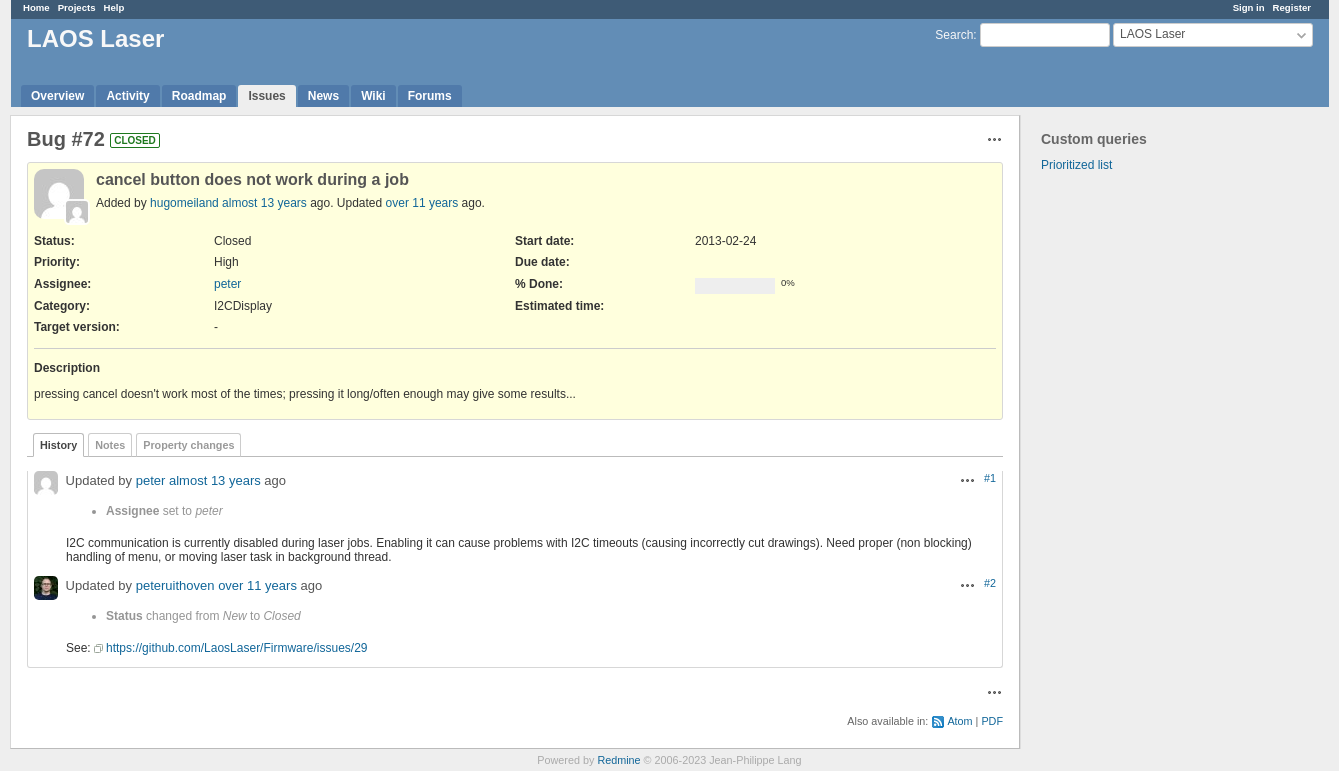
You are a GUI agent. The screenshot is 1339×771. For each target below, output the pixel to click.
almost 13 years (264, 203)
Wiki (373, 96)
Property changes (188, 445)
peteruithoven (175, 586)
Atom (959, 721)
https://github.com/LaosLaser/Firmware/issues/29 (236, 648)
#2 (990, 583)
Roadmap (199, 96)
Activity (127, 96)
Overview (57, 96)
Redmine (618, 760)
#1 (990, 478)
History (58, 445)
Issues (266, 96)
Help (114, 7)
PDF (992, 721)
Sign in (1249, 7)
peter (227, 284)
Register (1292, 7)
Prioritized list (1076, 165)
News (323, 96)
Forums (430, 96)
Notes (110, 445)
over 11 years (422, 203)
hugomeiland (184, 203)
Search (954, 35)
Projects (77, 7)
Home (36, 7)
